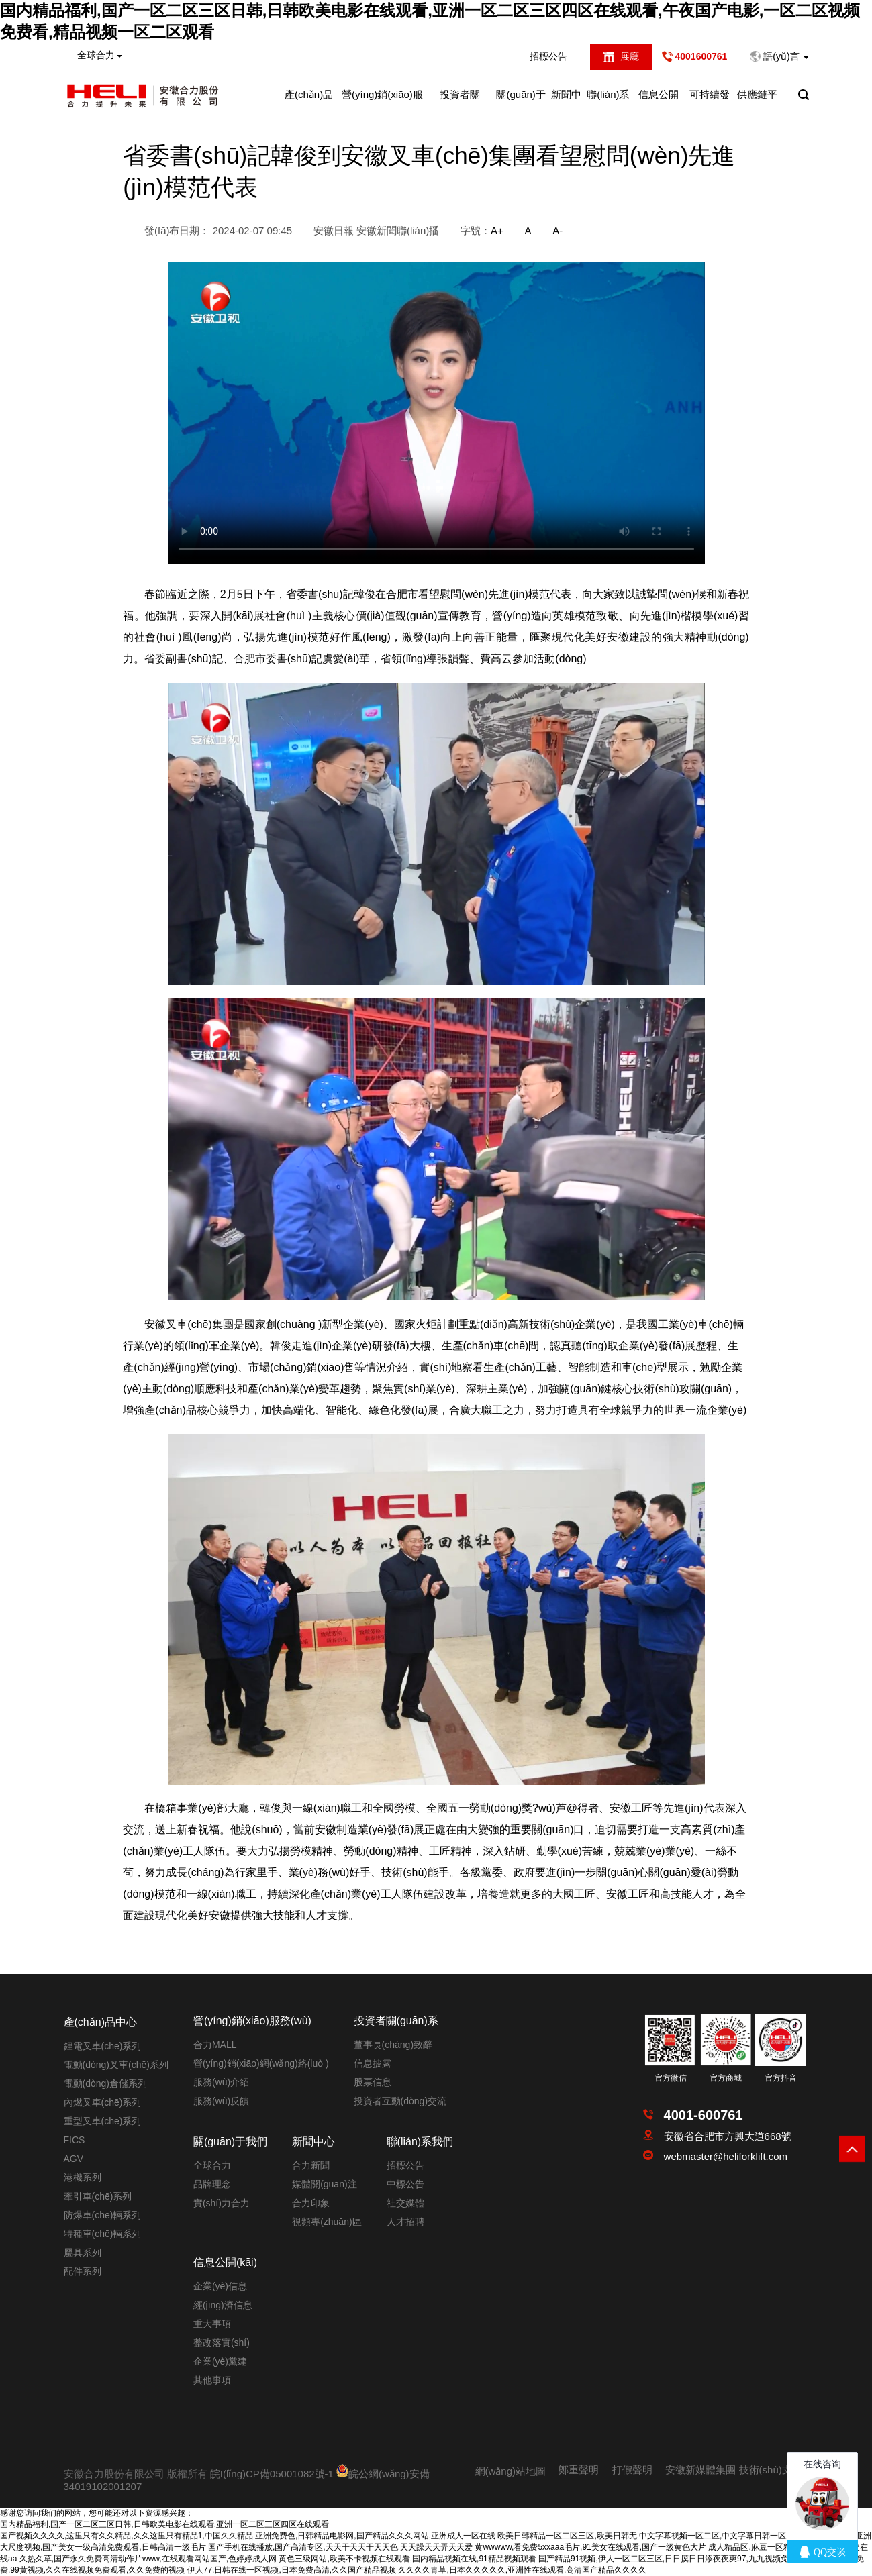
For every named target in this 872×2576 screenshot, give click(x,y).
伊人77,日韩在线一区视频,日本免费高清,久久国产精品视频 (291, 2570)
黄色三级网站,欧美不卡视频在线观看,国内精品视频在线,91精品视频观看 (407, 2558)
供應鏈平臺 (757, 103)
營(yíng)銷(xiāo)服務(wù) (382, 103)
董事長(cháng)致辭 (393, 2044)
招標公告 (548, 56)
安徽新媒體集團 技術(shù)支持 (733, 2469)
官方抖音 (781, 2078)
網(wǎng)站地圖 (510, 2471)
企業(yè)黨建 (220, 2361)
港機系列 (82, 2177)
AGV (74, 2158)
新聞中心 (566, 103)
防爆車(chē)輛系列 (103, 2215)
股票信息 (372, 2082)
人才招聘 (405, 2221)
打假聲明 (632, 2469)
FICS (74, 2139)
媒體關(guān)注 (324, 2184)
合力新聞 (311, 2165)
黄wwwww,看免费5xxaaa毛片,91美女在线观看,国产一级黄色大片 (590, 2547)
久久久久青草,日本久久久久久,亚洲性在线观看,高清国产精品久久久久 (522, 2570)
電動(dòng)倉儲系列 (105, 2083)
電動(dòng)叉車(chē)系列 (116, 2064)
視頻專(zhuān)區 (326, 2221)
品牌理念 (212, 2184)
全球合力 (212, 2165)
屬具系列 (82, 2252)
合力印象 (311, 2203)
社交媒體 (405, 2203)
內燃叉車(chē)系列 (103, 2102)
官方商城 (726, 2078)
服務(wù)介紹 (221, 2082)
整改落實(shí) (221, 2342)
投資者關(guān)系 (460, 103)
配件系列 (82, 2271)
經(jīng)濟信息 (222, 2305)
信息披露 (372, 2063)
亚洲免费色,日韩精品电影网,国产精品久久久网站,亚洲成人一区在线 (375, 2535)
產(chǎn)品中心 (309, 103)
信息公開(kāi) (658, 103)
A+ (497, 230)
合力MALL (215, 2044)
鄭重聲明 (579, 2469)
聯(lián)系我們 (608, 103)
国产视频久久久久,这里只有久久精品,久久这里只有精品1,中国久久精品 (126, 2535)
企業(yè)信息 (220, 2286)
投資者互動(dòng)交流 (400, 2101)
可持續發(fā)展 (709, 103)
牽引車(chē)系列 (98, 2196)
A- (557, 230)
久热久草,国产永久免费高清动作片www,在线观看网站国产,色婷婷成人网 (148, 2558)
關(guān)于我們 (520, 103)
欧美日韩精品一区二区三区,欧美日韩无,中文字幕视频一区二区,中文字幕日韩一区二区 (649, 2535)
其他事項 (212, 2380)
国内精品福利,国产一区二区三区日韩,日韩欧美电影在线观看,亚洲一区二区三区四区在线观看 (164, 2524)
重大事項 (212, 2323)
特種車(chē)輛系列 (103, 2233)
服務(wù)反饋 (221, 2101)
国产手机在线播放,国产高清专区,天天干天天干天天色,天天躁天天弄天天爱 (340, 2547)
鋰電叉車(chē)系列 (103, 2046)
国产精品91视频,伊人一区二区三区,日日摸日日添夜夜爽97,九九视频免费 (667, 2558)
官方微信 (671, 2078)
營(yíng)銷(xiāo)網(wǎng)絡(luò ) (261, 2063)
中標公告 (405, 2184)
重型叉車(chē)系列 (103, 2121)
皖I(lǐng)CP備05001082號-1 (272, 2473)
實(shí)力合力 (221, 2203)
